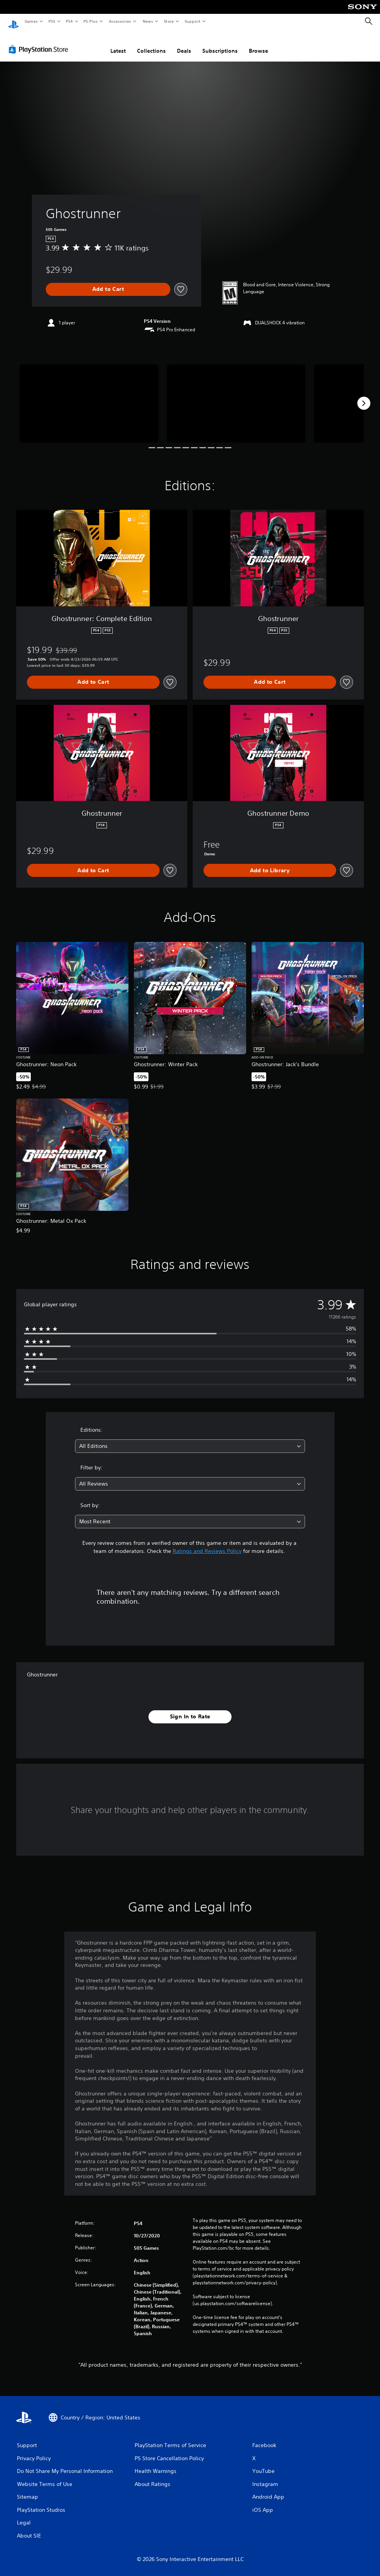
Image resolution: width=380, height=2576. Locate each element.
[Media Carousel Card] (89, 396)
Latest (118, 43)
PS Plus (90, 21)
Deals (184, 43)
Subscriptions (220, 43)
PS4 (69, 21)
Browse (258, 43)
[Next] (363, 395)
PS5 (51, 21)
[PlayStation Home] (13, 21)
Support (192, 21)
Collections (151, 43)
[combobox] (190, 1439)
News (148, 21)
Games (30, 21)
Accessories (119, 21)
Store (168, 21)
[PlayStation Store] (40, 42)
